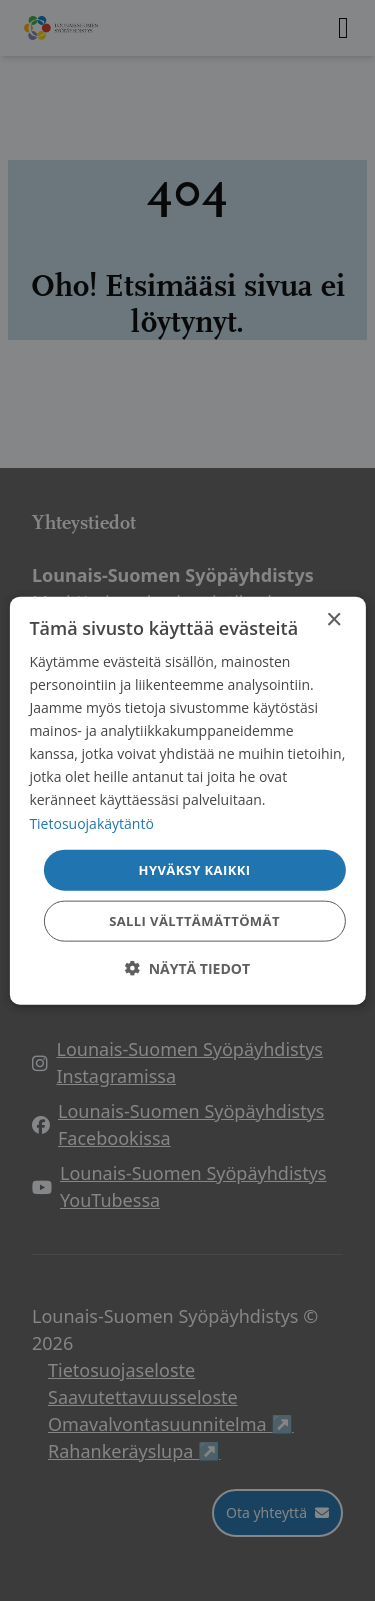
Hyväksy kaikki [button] (195, 869)
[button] (187, 968)
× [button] (333, 619)
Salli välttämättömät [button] (194, 921)
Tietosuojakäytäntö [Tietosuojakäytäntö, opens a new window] (91, 822)
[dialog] (187, 800)
